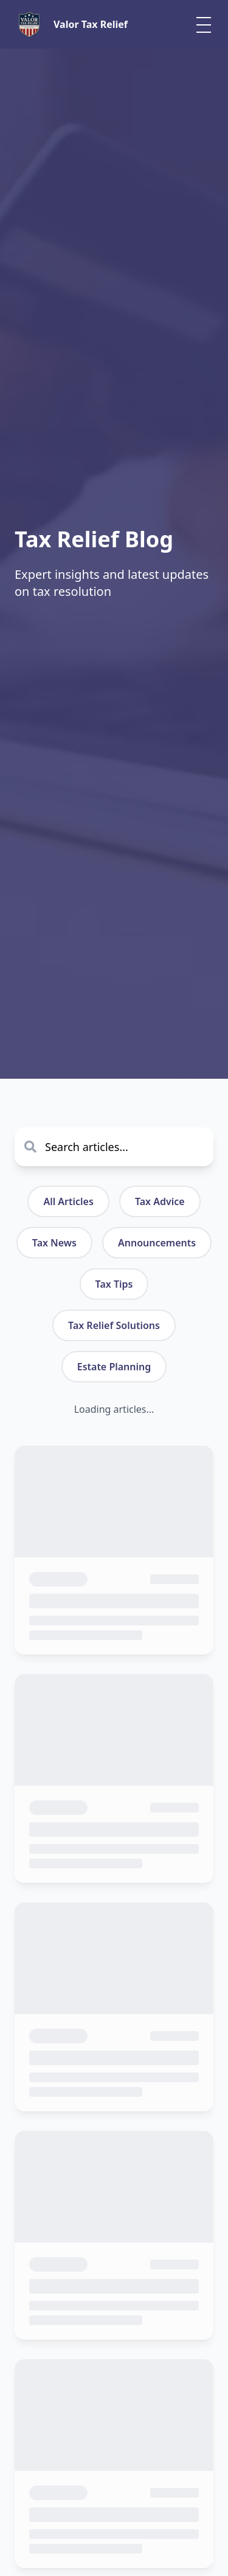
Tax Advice (160, 1201)
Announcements (157, 1242)
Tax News (54, 1242)
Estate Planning (114, 1366)
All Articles (68, 1201)
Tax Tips (114, 1284)
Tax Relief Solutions (114, 1325)
